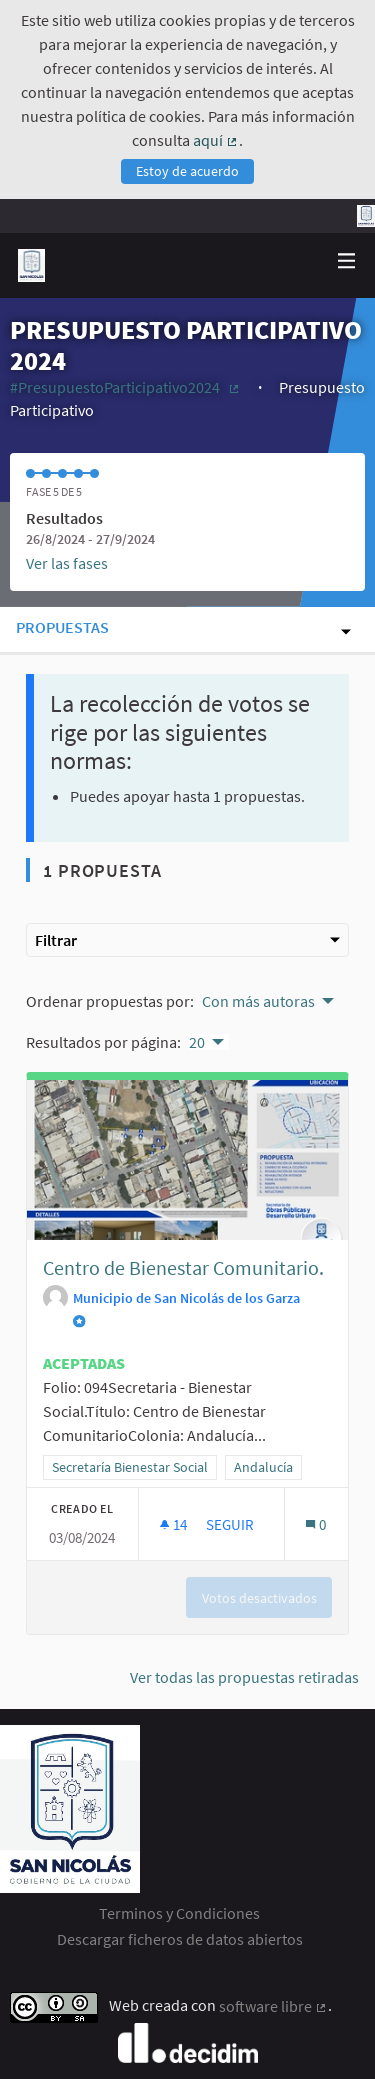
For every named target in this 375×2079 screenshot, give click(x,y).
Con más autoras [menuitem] (258, 1001)
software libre (273, 2006)
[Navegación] (347, 261)
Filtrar (187, 940)
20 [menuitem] (197, 1042)
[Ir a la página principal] (31, 265)
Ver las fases (67, 563)
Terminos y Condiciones (179, 1913)
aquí (216, 140)
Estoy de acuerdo (187, 171)
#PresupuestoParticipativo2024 (126, 387)
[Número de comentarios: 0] (315, 1524)
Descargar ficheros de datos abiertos (180, 1939)
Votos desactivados (259, 1598)
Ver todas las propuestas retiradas (244, 1677)
